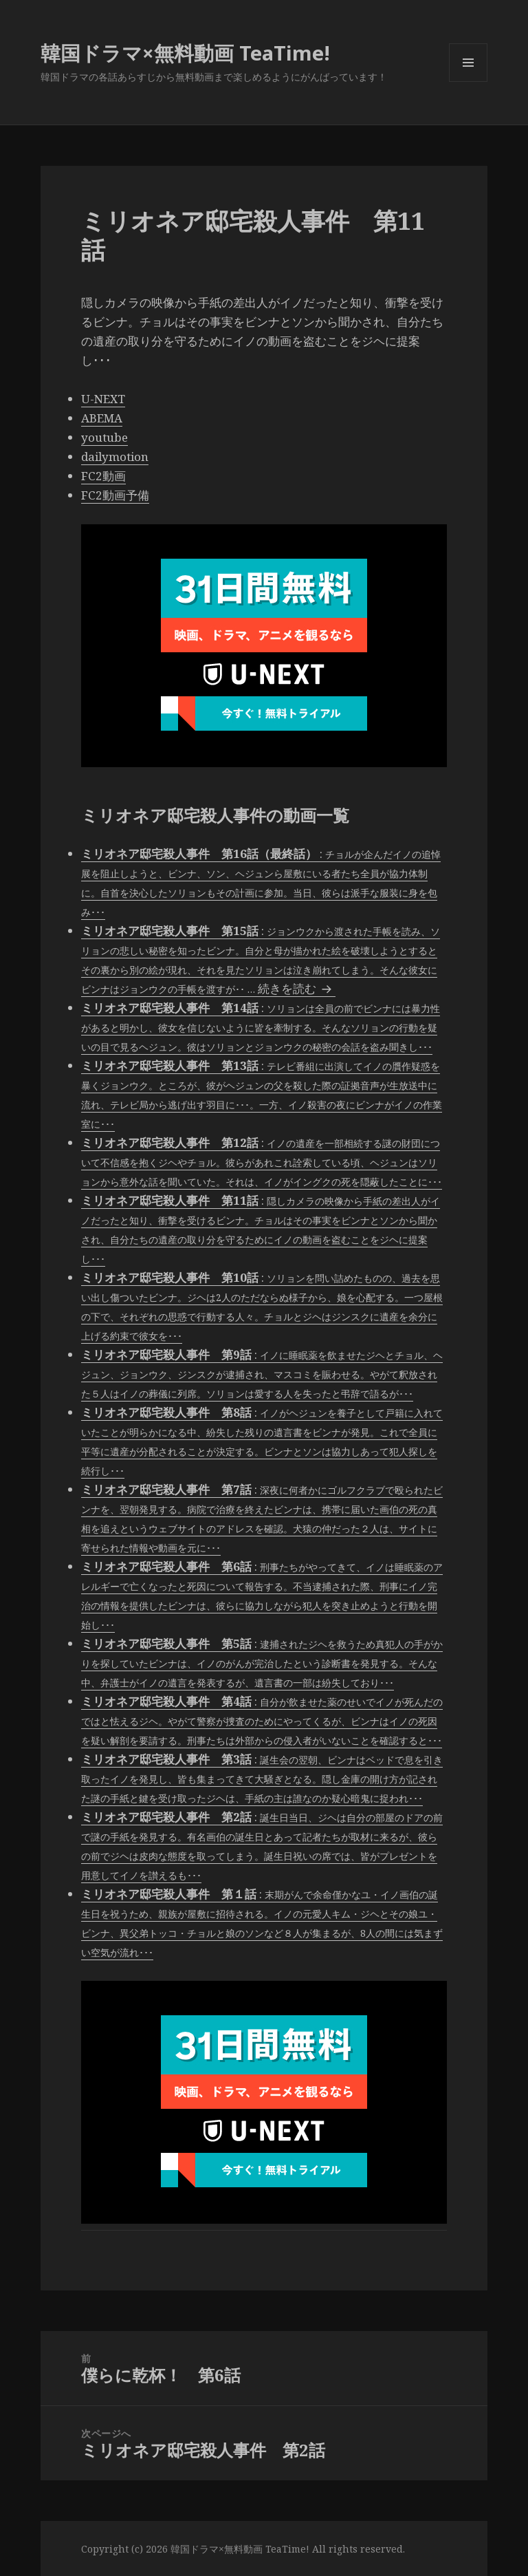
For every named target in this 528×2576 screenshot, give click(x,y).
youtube (104, 437)
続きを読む (297, 988)
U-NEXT (103, 399)
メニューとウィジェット (468, 81)
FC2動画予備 (115, 495)
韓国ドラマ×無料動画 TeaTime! (185, 52)
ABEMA (101, 418)
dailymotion (114, 456)
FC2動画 (103, 476)
